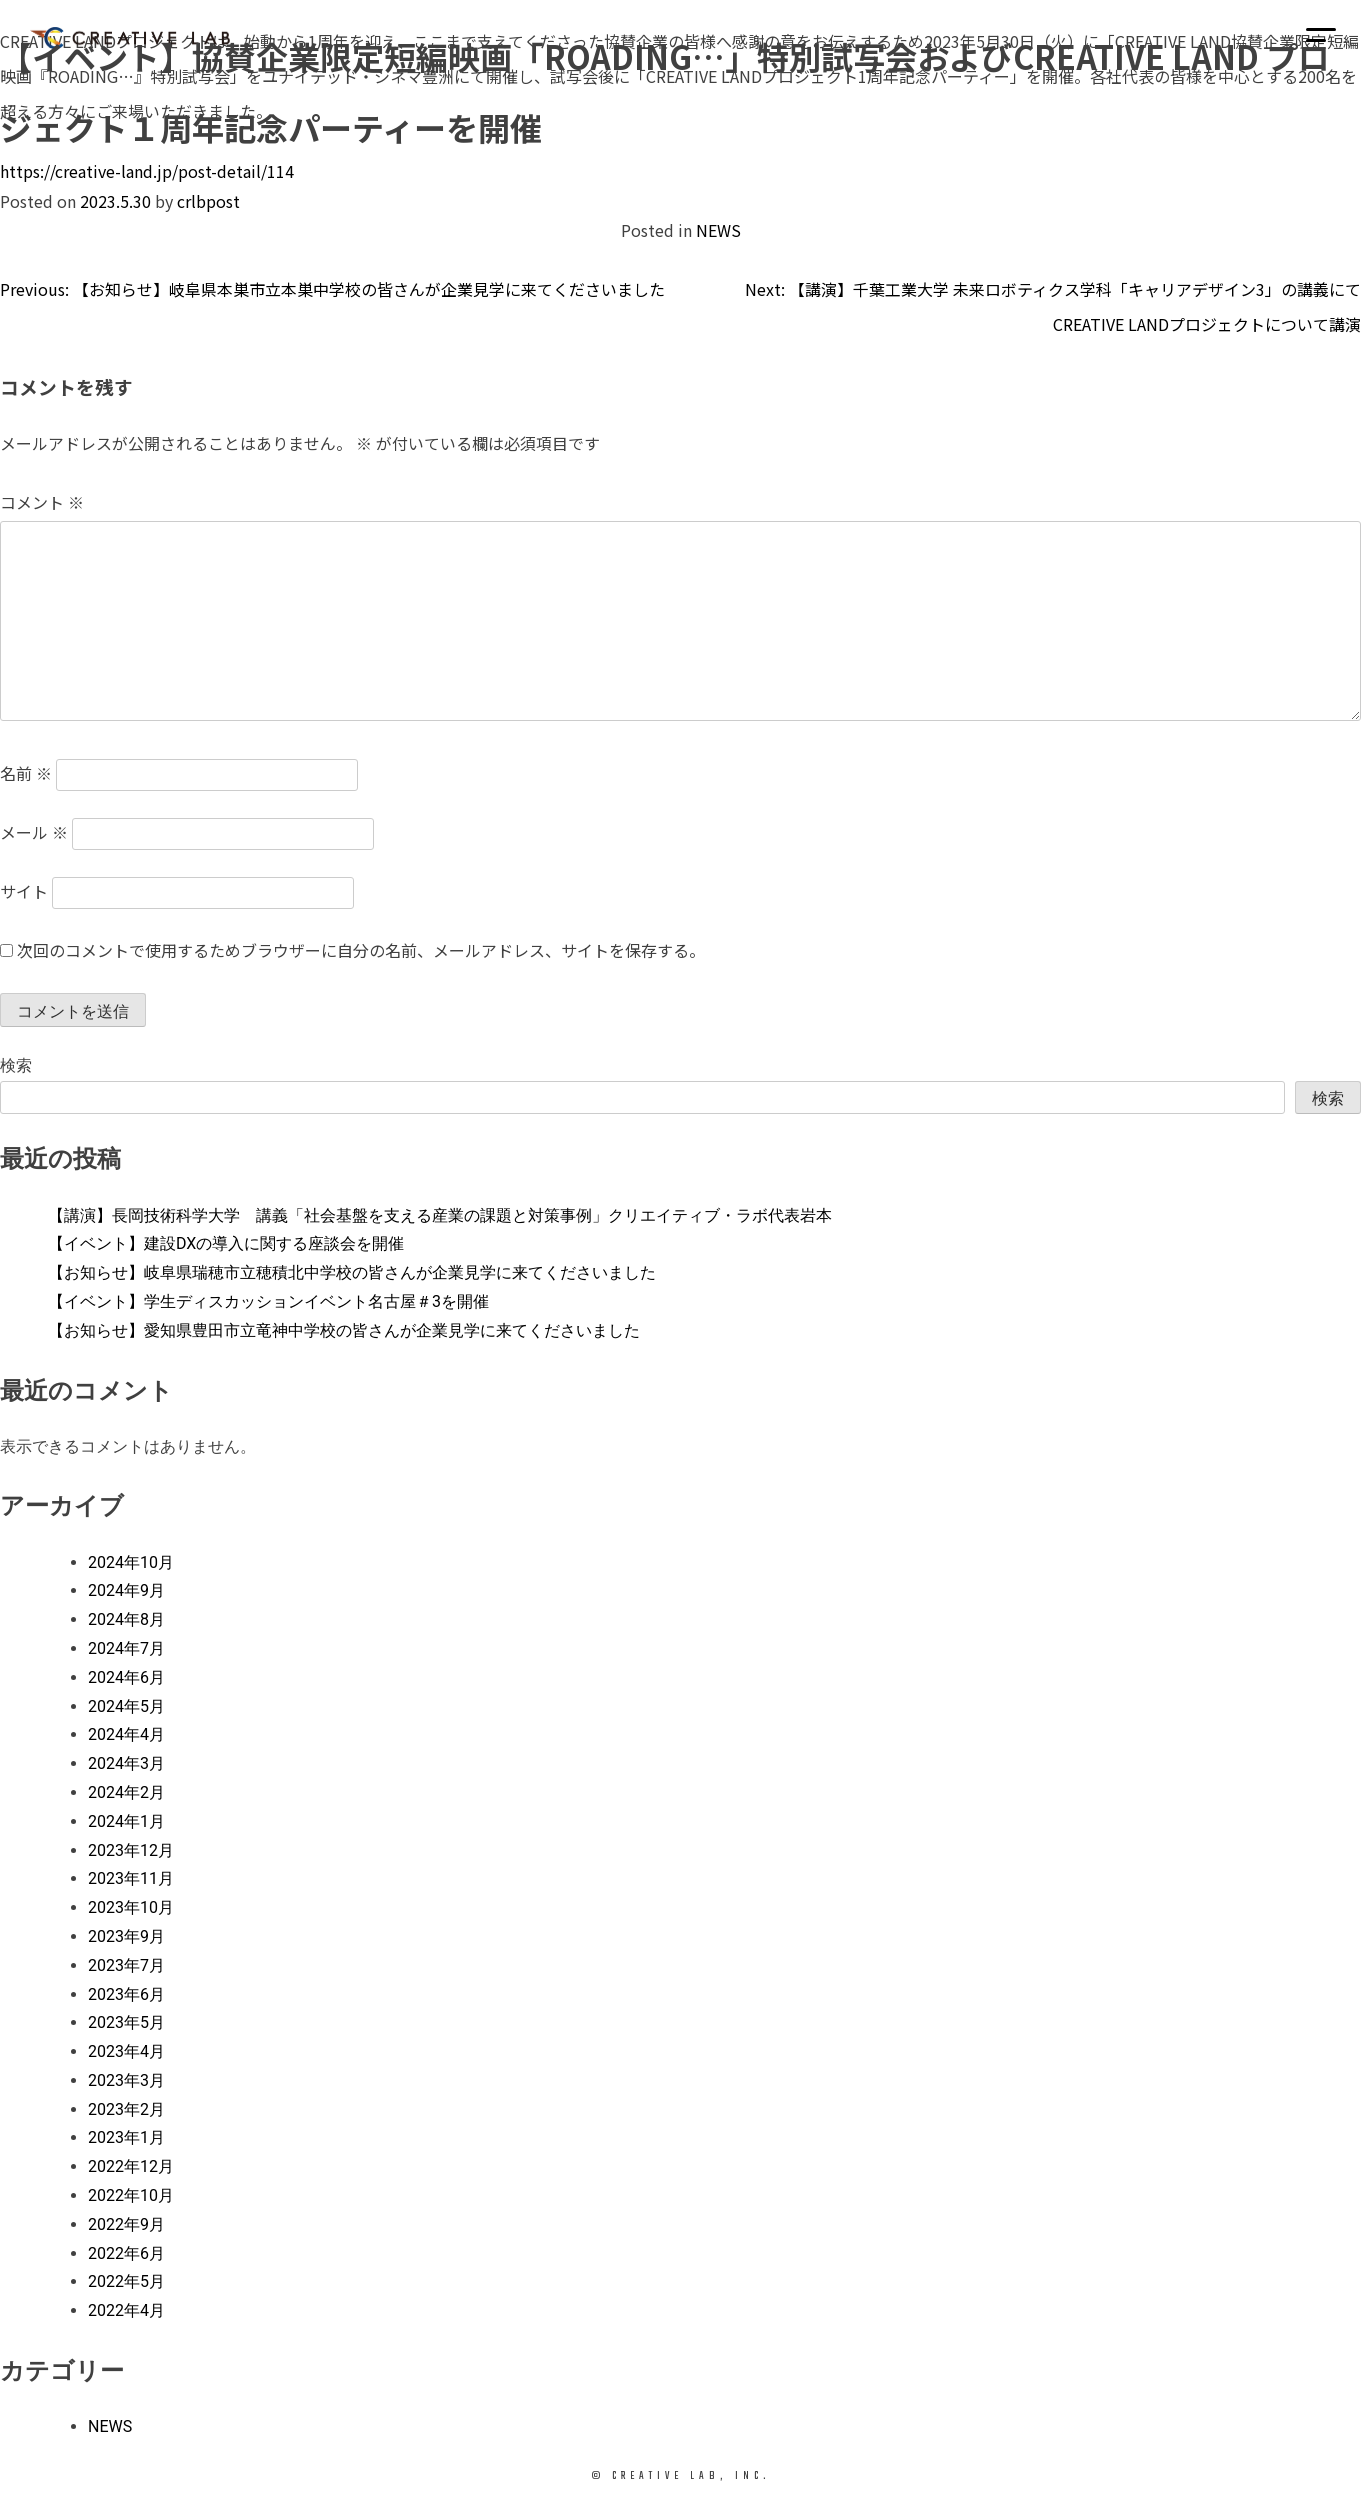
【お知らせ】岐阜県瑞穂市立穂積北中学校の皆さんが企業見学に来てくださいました (352, 1272)
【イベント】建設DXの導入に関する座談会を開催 (226, 1243)
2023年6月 (126, 1994)
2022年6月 (126, 2253)
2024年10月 (131, 1562)
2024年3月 (126, 1763)
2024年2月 (126, 1792)
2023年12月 (131, 1850)
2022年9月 (126, 2224)
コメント (42, 502)
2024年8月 (126, 1619)
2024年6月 (126, 1677)
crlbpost (208, 201)
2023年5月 (126, 2022)
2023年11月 (131, 1878)
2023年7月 (126, 1965)
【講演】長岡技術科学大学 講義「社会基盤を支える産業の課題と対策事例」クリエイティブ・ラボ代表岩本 (440, 1215)
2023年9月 (126, 1936)
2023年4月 (126, 2051)
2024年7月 (126, 1648)
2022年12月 (131, 2166)
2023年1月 (126, 2137)
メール (34, 832)
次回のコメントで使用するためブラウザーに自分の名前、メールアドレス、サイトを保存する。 (361, 950)
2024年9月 (126, 1590)
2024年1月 (126, 1821)
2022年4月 (126, 2310)
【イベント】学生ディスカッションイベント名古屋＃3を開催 (268, 1301)
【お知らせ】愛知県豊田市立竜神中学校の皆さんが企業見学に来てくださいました (344, 1330)
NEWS (718, 230)
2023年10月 (131, 1907)
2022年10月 (131, 2195)
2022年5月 (126, 2281)
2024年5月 (126, 1706)
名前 (26, 773)
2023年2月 (126, 2109)
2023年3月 (126, 2080)
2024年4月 (126, 1734)
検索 (16, 1065)
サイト (24, 891)
